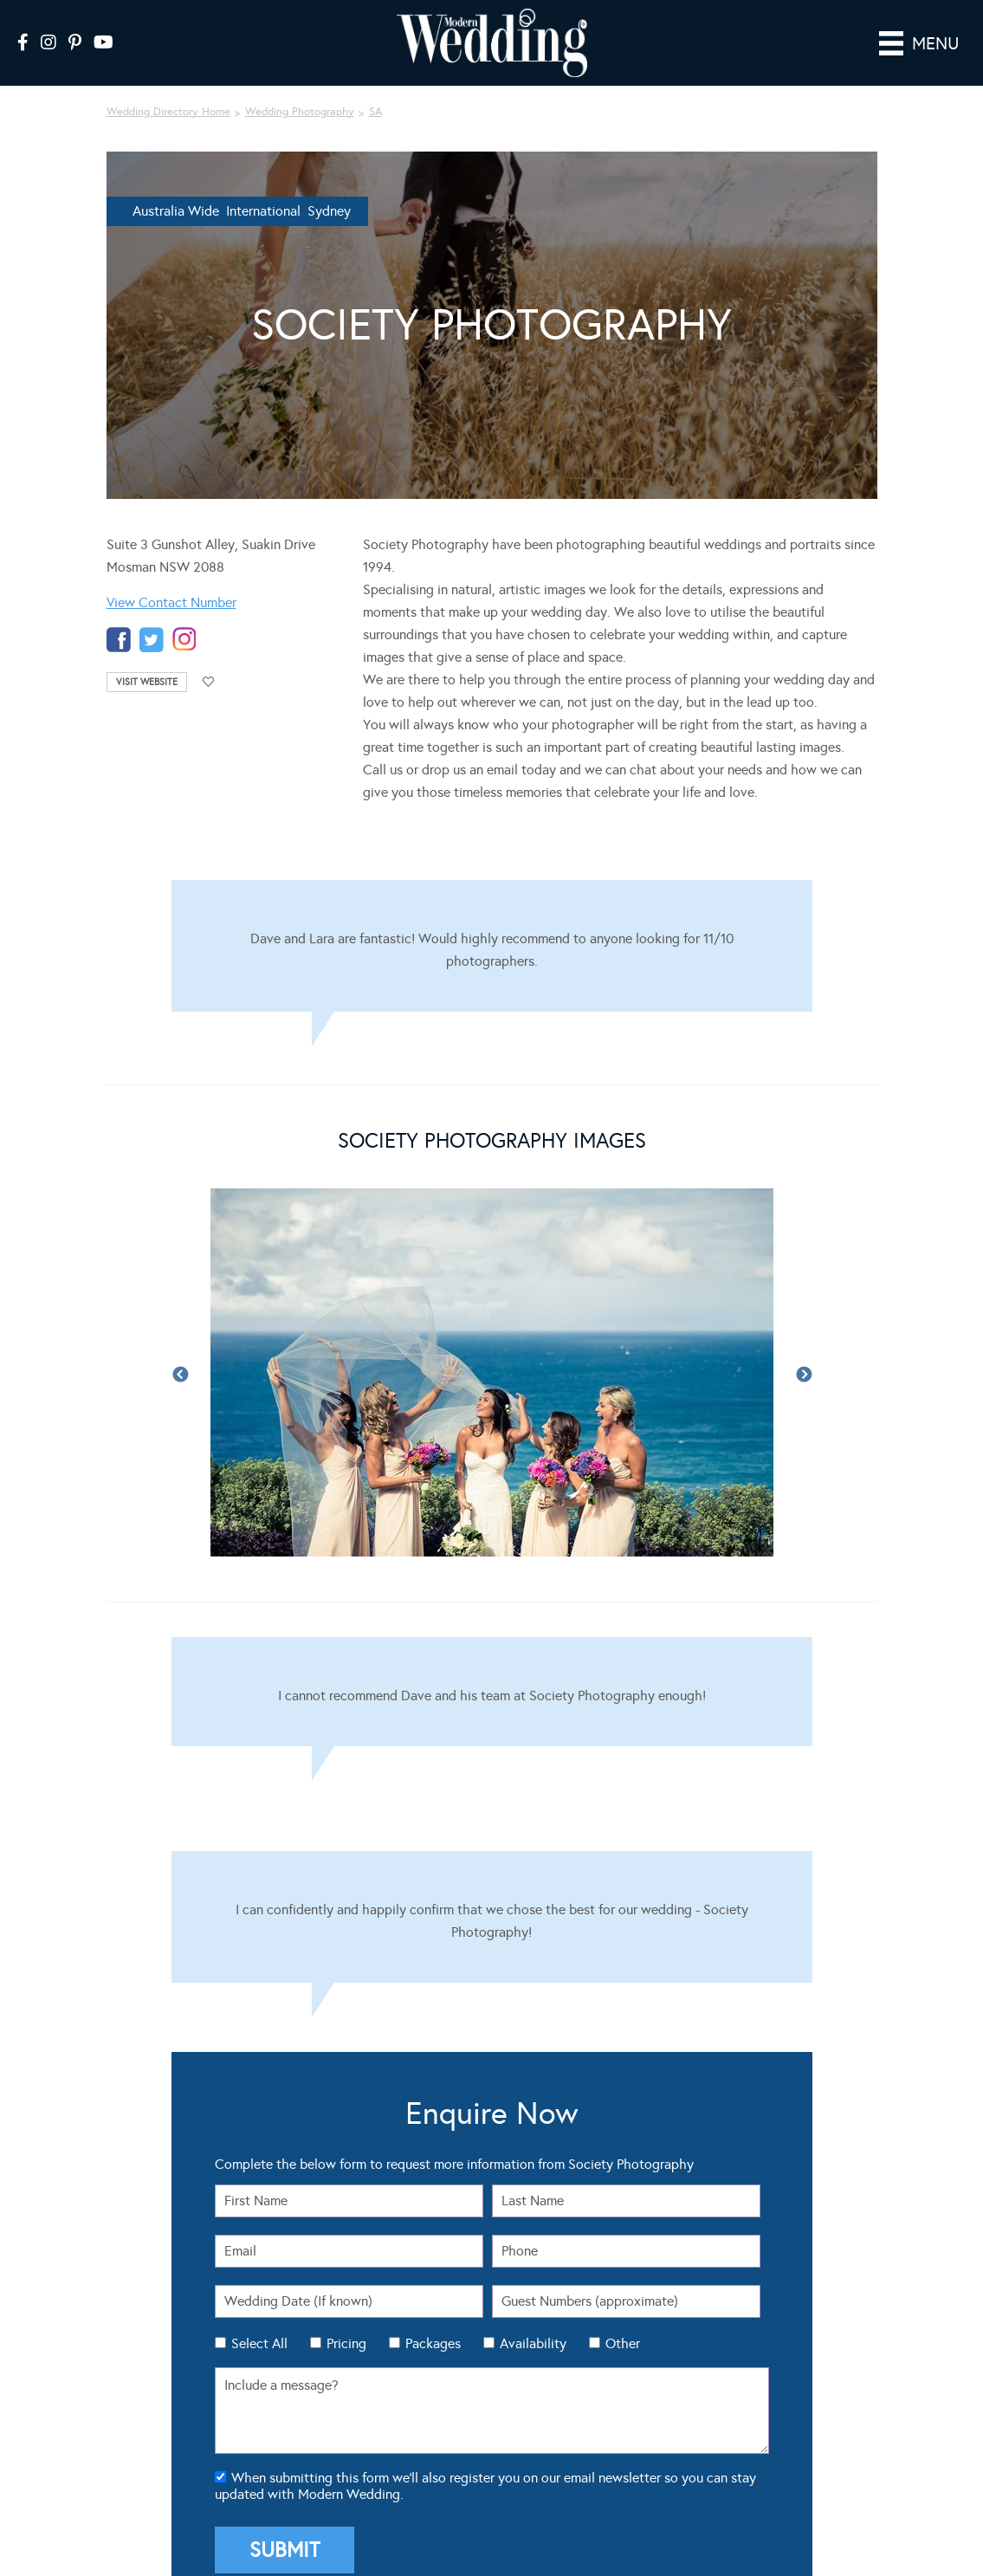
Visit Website (147, 657)
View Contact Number (171, 578)
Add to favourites (208, 658)
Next (803, 1351)
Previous (180, 1351)
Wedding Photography (299, 87)
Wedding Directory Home (168, 87)
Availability (533, 2319)
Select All (259, 2319)
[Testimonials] (491, 921)
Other (622, 2319)
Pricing (346, 2319)
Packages (433, 2319)
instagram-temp (184, 615)
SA (375, 87)
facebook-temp (119, 615)
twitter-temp (151, 615)
